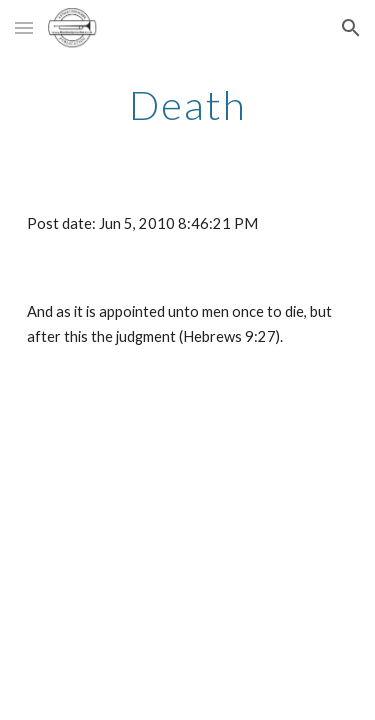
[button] (24, 27)
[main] (188, 105)
